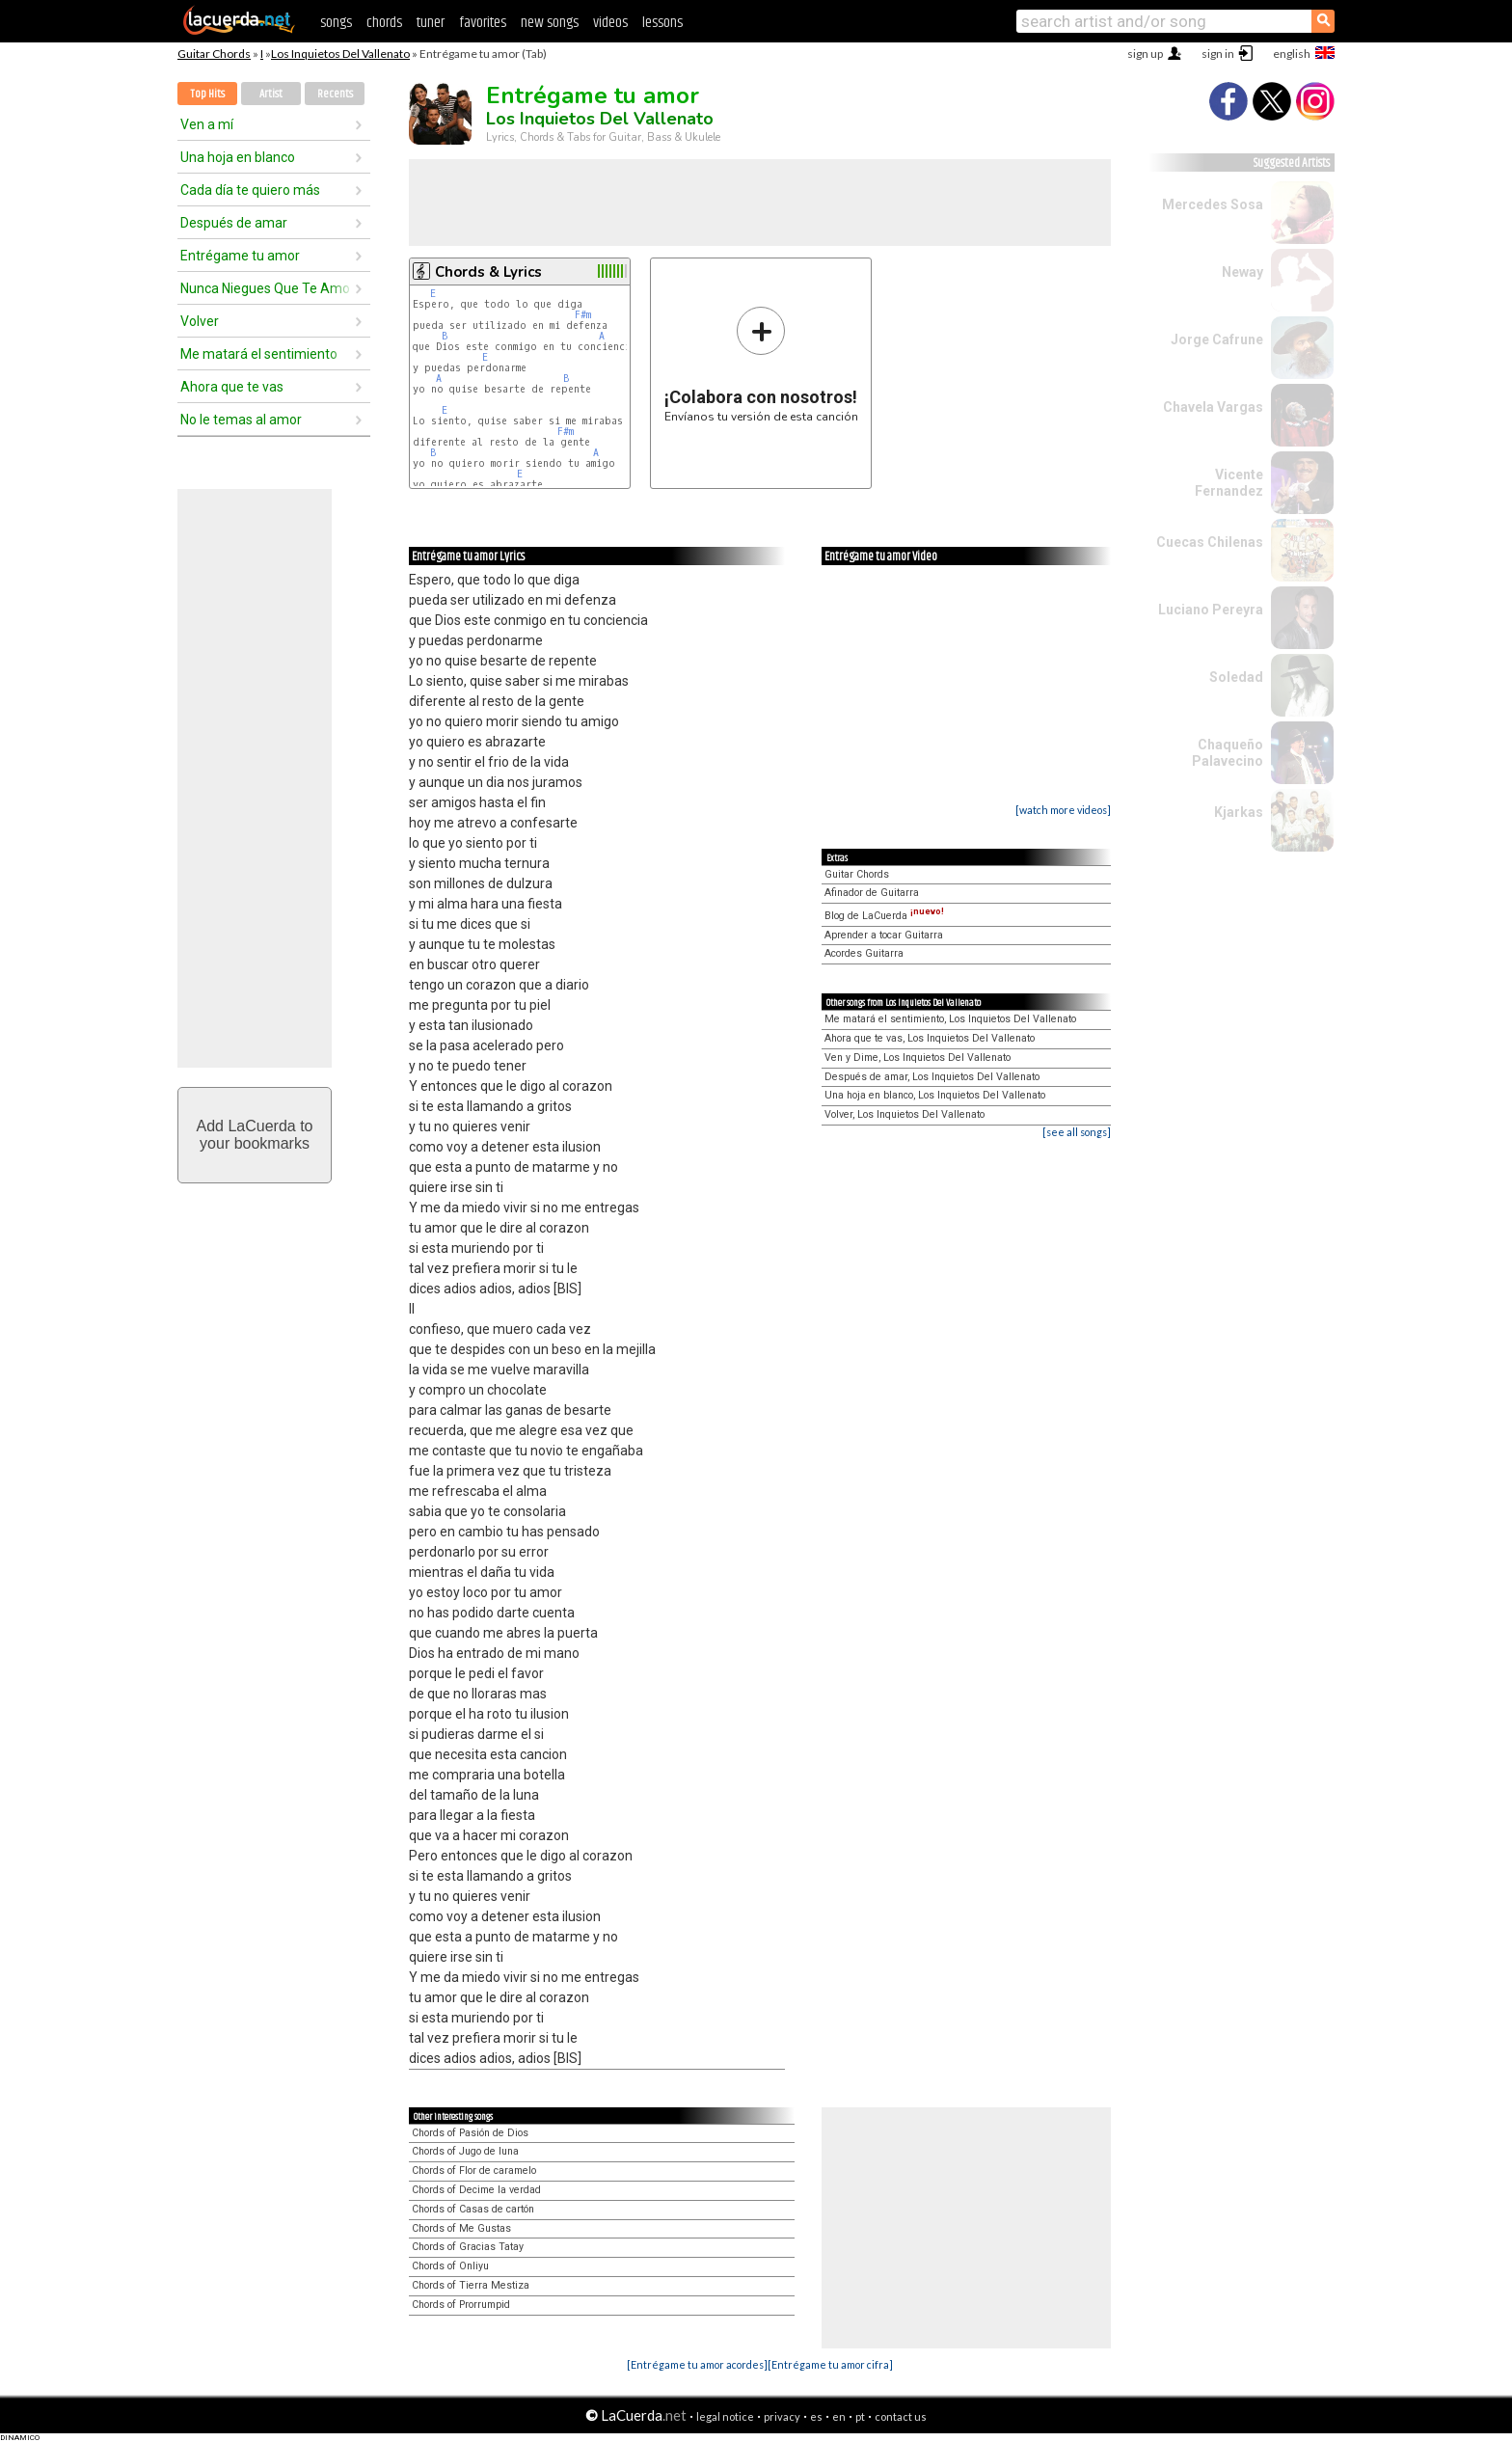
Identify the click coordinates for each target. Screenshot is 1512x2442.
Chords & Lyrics (488, 272)
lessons (662, 23)
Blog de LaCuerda (884, 915)
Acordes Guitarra (864, 953)
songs (336, 23)
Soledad (1236, 677)
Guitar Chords (214, 53)
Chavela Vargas (1213, 407)
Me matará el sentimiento (259, 354)
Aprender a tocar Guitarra (883, 935)
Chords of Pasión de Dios (470, 2133)
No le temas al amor (241, 419)
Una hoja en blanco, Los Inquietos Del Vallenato (934, 1095)
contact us (901, 2416)
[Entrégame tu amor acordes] (697, 2364)
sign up (1145, 53)
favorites (482, 23)
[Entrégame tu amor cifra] (830, 2364)
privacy (782, 2416)
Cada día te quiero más (250, 190)
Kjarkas (1238, 812)
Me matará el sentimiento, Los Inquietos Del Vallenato (950, 1019)
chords (384, 23)
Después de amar (233, 223)
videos (610, 23)
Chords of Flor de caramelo (474, 2170)
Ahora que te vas (232, 386)
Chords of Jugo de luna (465, 2151)
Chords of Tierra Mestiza (470, 2285)
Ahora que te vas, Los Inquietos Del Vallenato (929, 1038)
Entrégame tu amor (240, 255)
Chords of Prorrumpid (461, 2304)
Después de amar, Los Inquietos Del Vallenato (932, 1077)
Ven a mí (206, 124)
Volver (199, 321)
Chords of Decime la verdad (476, 2190)
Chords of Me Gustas (461, 2228)
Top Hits (207, 94)
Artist (271, 94)
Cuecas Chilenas (1209, 542)
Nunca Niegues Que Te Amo (265, 288)
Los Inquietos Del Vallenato (340, 53)
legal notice (725, 2416)
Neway (1242, 272)
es (816, 2416)
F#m (583, 315)
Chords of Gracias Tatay (468, 2246)
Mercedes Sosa (1212, 204)
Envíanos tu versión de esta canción (761, 364)
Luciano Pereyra (1210, 609)
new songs (550, 23)
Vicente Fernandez (1229, 483)
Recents (335, 94)
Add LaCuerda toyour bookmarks (255, 1135)
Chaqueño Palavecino (1227, 753)
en (839, 2416)
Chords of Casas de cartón (473, 2209)
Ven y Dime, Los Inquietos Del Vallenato (917, 1057)
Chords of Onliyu (450, 2266)
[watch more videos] (1063, 809)
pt (860, 2416)
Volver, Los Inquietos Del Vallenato (904, 1114)
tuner (431, 23)
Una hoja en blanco (237, 157)
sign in (1218, 53)
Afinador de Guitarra (871, 892)
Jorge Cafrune (1217, 339)
